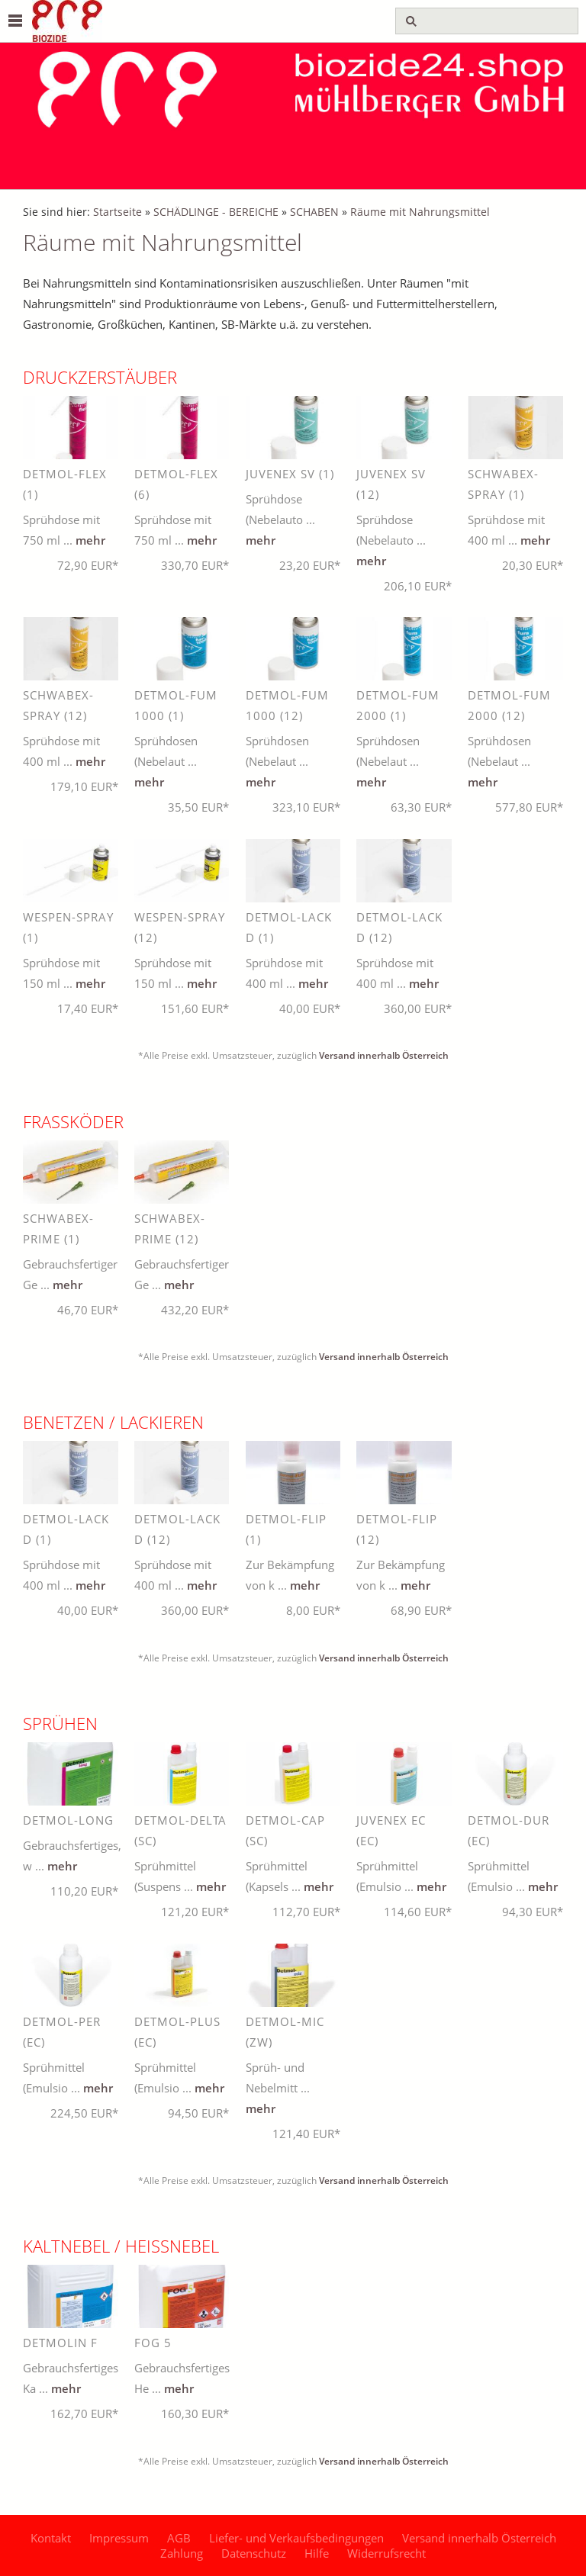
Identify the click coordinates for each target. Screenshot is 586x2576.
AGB (179, 2537)
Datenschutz (253, 2553)
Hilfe (316, 2553)
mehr (90, 540)
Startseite (117, 212)
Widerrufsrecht (386, 2553)
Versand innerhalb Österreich (384, 1055)
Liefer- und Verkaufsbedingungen (296, 2537)
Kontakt (51, 2537)
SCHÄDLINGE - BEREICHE (216, 212)
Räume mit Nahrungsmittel (420, 212)
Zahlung (181, 2553)
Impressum (119, 2537)
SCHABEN (314, 212)
